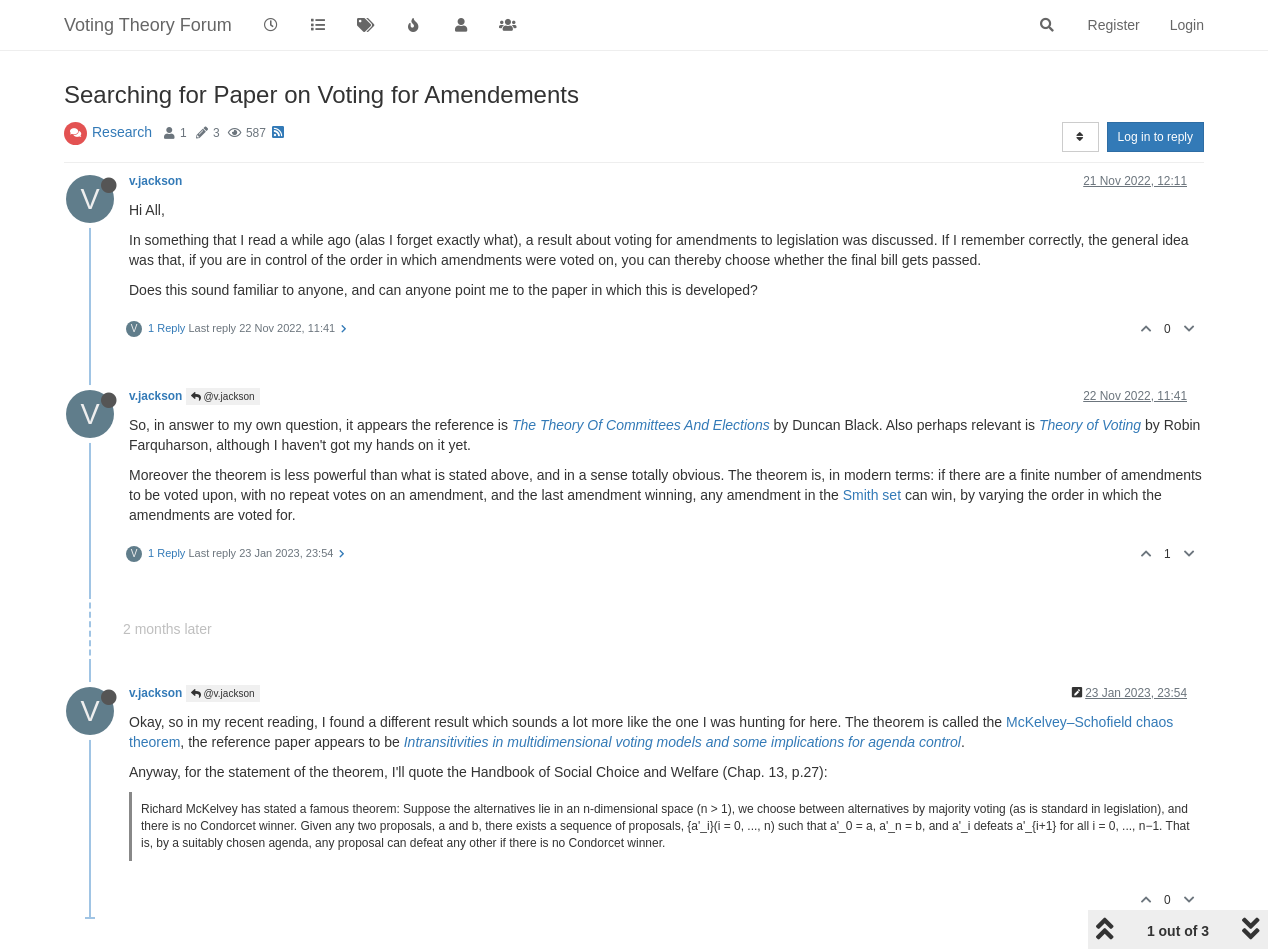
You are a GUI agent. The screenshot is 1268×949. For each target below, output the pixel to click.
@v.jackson (223, 396)
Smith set (872, 495)
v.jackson (155, 181)
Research (122, 132)
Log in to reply (1155, 137)
